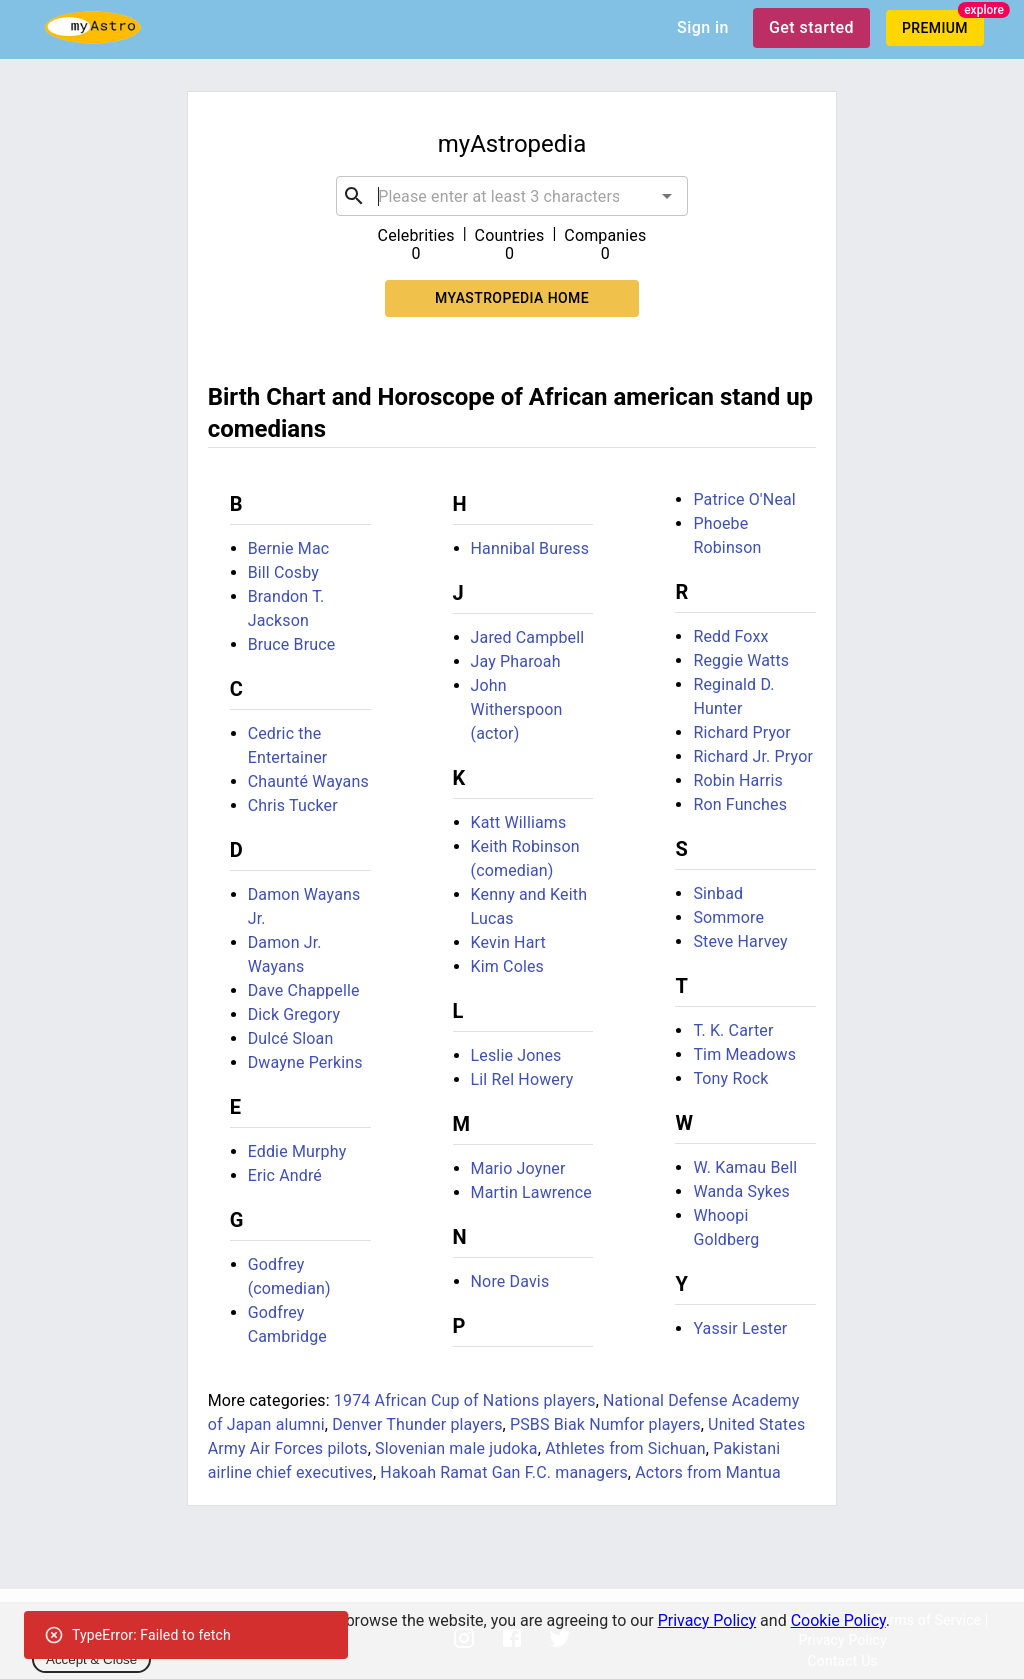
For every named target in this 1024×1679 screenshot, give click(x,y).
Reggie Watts (741, 660)
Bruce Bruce (292, 644)
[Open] (667, 196)
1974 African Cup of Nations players (465, 1400)
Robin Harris (738, 780)
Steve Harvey (740, 941)
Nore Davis (510, 1281)
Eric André (285, 1175)
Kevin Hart (508, 942)
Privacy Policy (707, 1620)
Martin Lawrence (531, 1192)
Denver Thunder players (417, 1424)
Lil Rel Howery (522, 1079)
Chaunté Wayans (308, 781)
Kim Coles (507, 966)
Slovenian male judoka (456, 1448)
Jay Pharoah (516, 661)
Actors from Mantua (708, 1472)
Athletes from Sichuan (625, 1448)
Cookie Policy (838, 1620)
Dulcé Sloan (291, 1038)
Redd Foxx (730, 636)
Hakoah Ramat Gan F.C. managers (504, 1472)
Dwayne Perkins (305, 1062)
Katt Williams (519, 822)
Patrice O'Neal (744, 499)
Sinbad (718, 893)
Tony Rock (730, 1078)
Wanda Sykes (741, 1191)
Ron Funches (740, 804)
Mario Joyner (518, 1168)
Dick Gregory (294, 1014)
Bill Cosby (283, 572)
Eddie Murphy (297, 1151)
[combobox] (512, 196)
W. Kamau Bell (745, 1167)
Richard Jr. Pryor (753, 756)
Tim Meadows (744, 1054)
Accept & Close (91, 1659)
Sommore (728, 917)
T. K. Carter (733, 1030)
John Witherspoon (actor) (517, 709)
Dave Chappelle (304, 990)
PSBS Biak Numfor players (605, 1424)
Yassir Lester (740, 1328)
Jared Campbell (528, 637)
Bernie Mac (289, 548)
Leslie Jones (516, 1055)
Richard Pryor (742, 732)
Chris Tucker (293, 805)
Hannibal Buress (530, 548)
